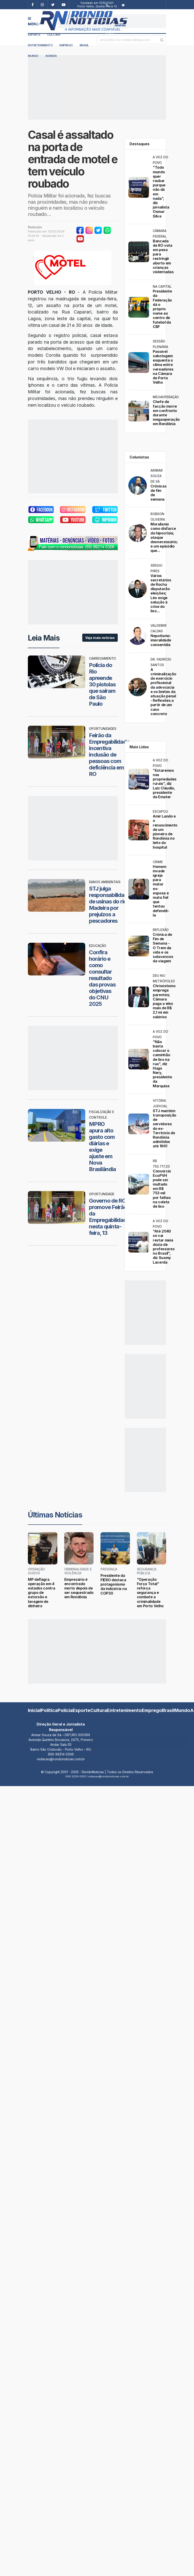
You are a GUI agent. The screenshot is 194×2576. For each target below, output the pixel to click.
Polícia (65, 1710)
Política (49, 1710)
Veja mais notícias (100, 638)
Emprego (66, 45)
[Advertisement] (112, 21)
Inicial (34, 1710)
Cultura (53, 34)
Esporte (34, 34)
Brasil (84, 45)
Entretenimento (40, 45)
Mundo (182, 1710)
